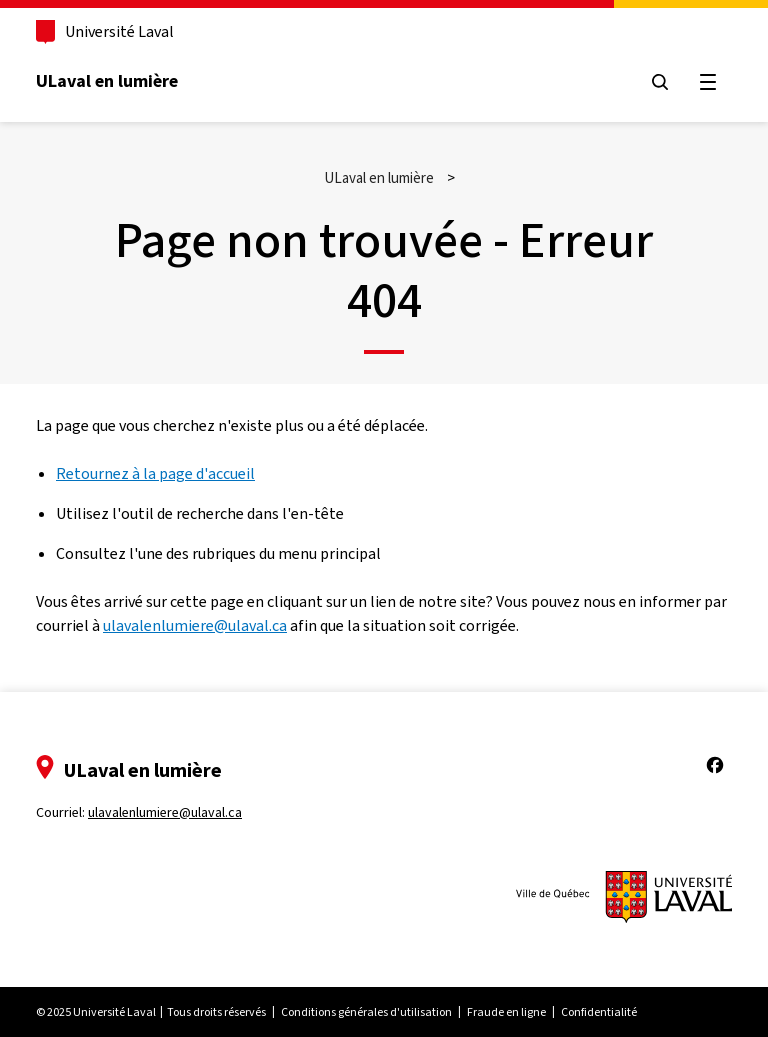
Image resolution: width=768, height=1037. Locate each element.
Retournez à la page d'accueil (155, 473)
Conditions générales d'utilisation (366, 1012)
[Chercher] (660, 82)
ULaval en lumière (107, 81)
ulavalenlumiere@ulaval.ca (195, 625)
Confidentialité (599, 1012)
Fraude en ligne (506, 1012)
